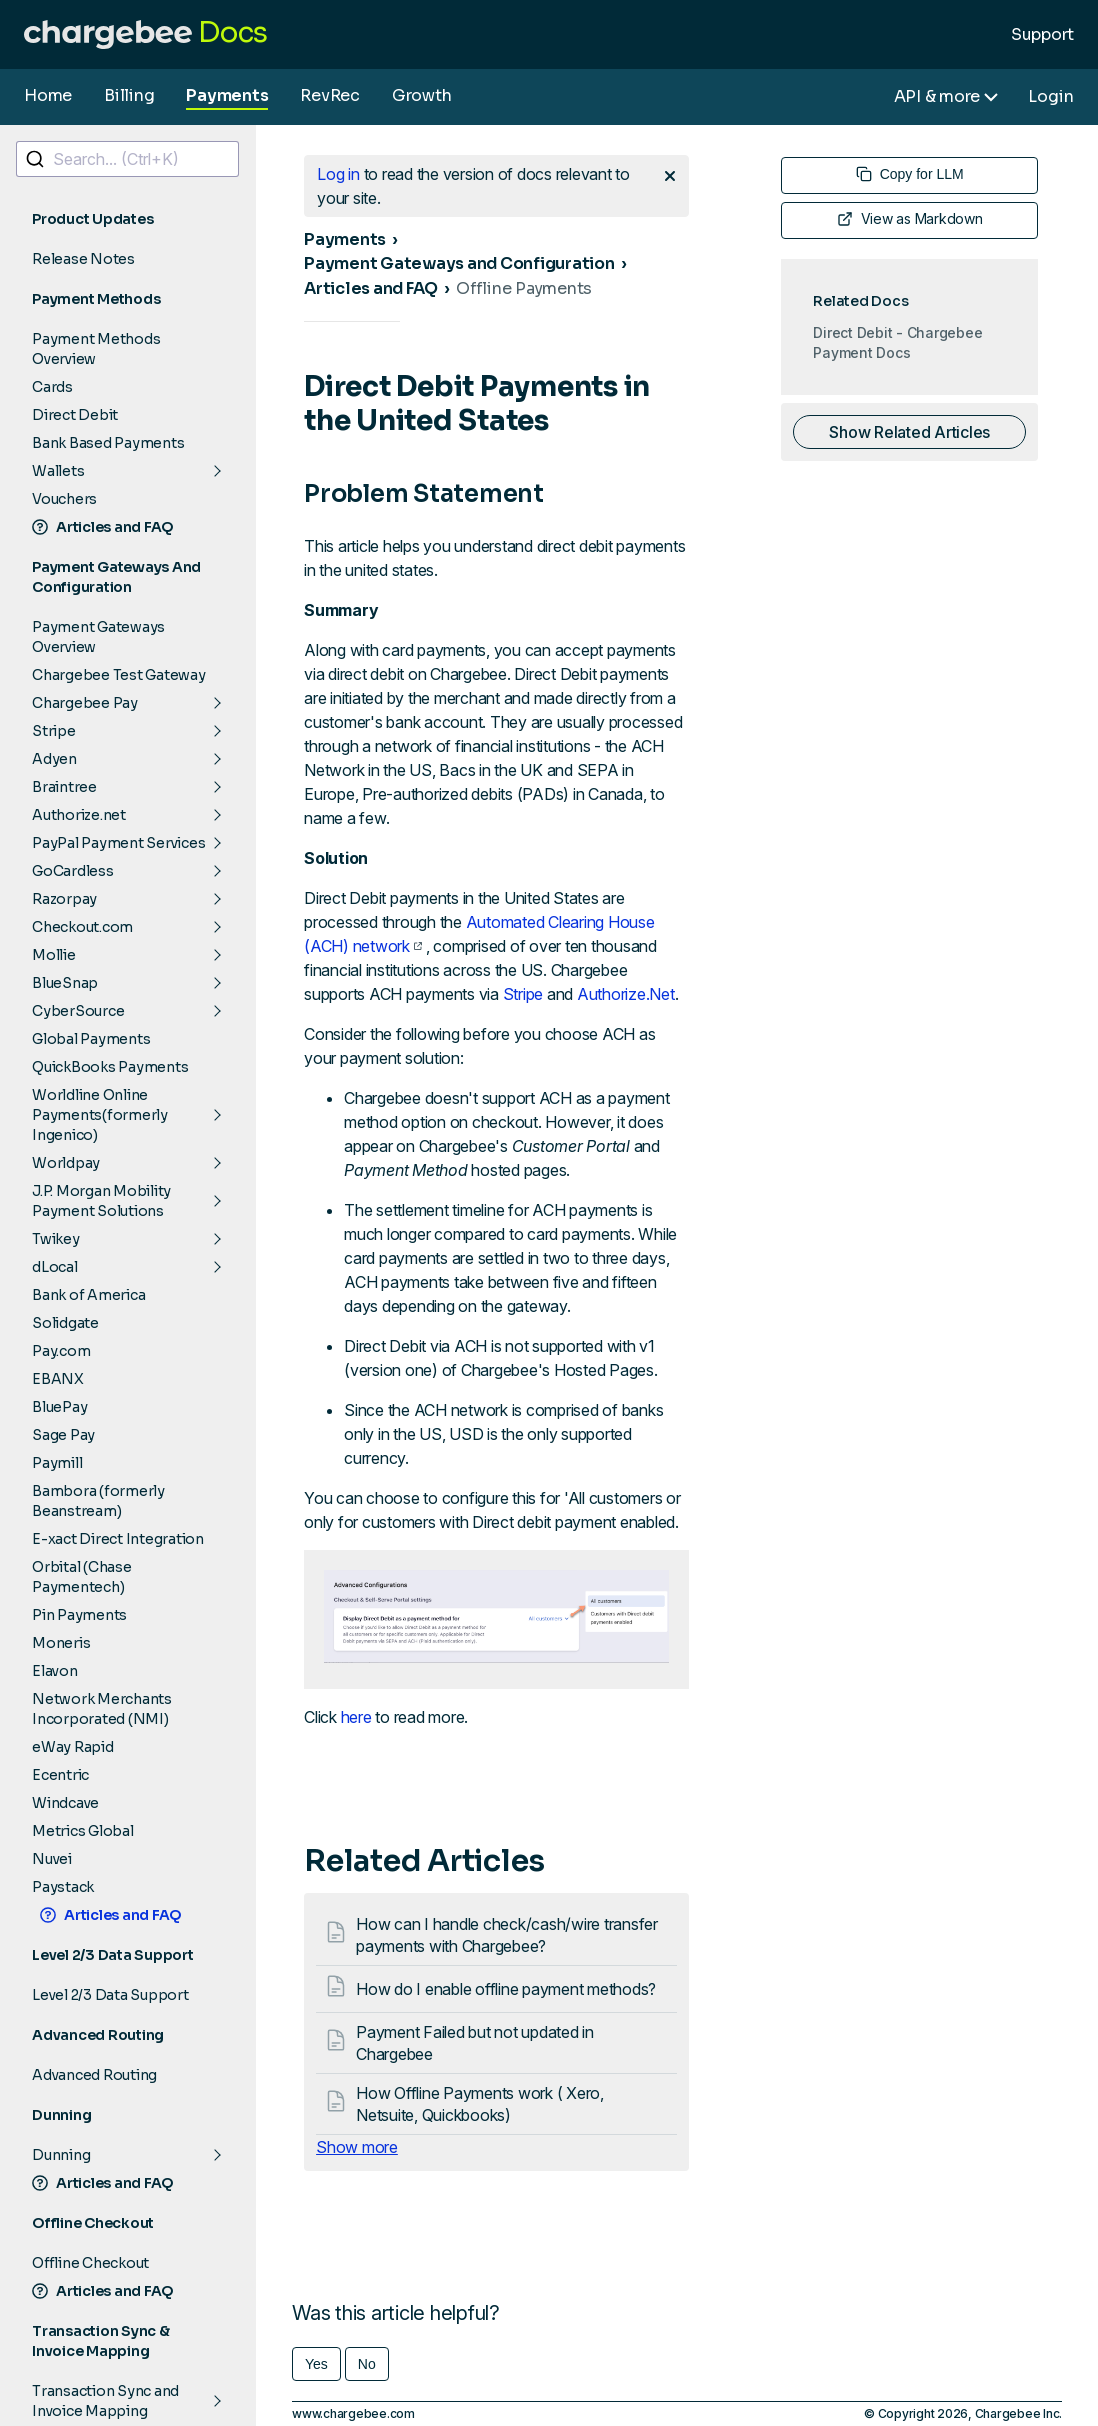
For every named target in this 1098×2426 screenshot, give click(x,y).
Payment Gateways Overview (98, 637)
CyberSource (78, 1011)
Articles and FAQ (103, 527)
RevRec (330, 95)
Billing (129, 95)
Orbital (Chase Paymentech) (82, 1577)
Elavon (55, 1671)
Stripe (54, 731)
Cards (52, 387)
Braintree (64, 787)
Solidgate (65, 1323)
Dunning (61, 2155)
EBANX (58, 1379)
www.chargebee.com (353, 2413)
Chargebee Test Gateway (119, 675)
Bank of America (88, 1295)
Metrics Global (83, 1831)
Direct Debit (75, 415)
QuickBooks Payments (110, 1067)
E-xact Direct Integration (118, 1539)
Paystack (63, 1887)
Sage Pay (63, 1435)
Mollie (54, 955)
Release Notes (83, 259)
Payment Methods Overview (96, 349)
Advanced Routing (94, 2075)
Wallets (58, 471)
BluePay (59, 1407)
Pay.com (61, 1351)
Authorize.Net (626, 994)
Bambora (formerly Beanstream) (98, 1501)
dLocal (55, 1267)
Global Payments (91, 1039)
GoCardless (73, 871)
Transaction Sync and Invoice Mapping (105, 2401)
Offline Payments (524, 288)
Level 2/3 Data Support (110, 1995)
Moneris (61, 1643)
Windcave (65, 1803)
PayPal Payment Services (118, 843)
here (356, 1717)
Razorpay (64, 899)
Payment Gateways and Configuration (459, 263)
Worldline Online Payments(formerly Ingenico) (100, 1115)
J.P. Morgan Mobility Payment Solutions (101, 1201)
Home (48, 95)
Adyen (54, 759)
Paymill (57, 1463)
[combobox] (127, 159)
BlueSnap (65, 983)
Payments (227, 95)
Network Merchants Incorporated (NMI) (102, 1709)
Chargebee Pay (85, 703)
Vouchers (64, 499)
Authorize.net (79, 815)
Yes (316, 2364)
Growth (422, 95)
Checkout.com (82, 927)
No (367, 2364)
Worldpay (66, 1163)
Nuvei (52, 1859)
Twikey (56, 1239)
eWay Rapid (73, 1747)
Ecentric (60, 1775)
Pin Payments (79, 1615)
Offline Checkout (90, 2263)
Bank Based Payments (108, 443)
